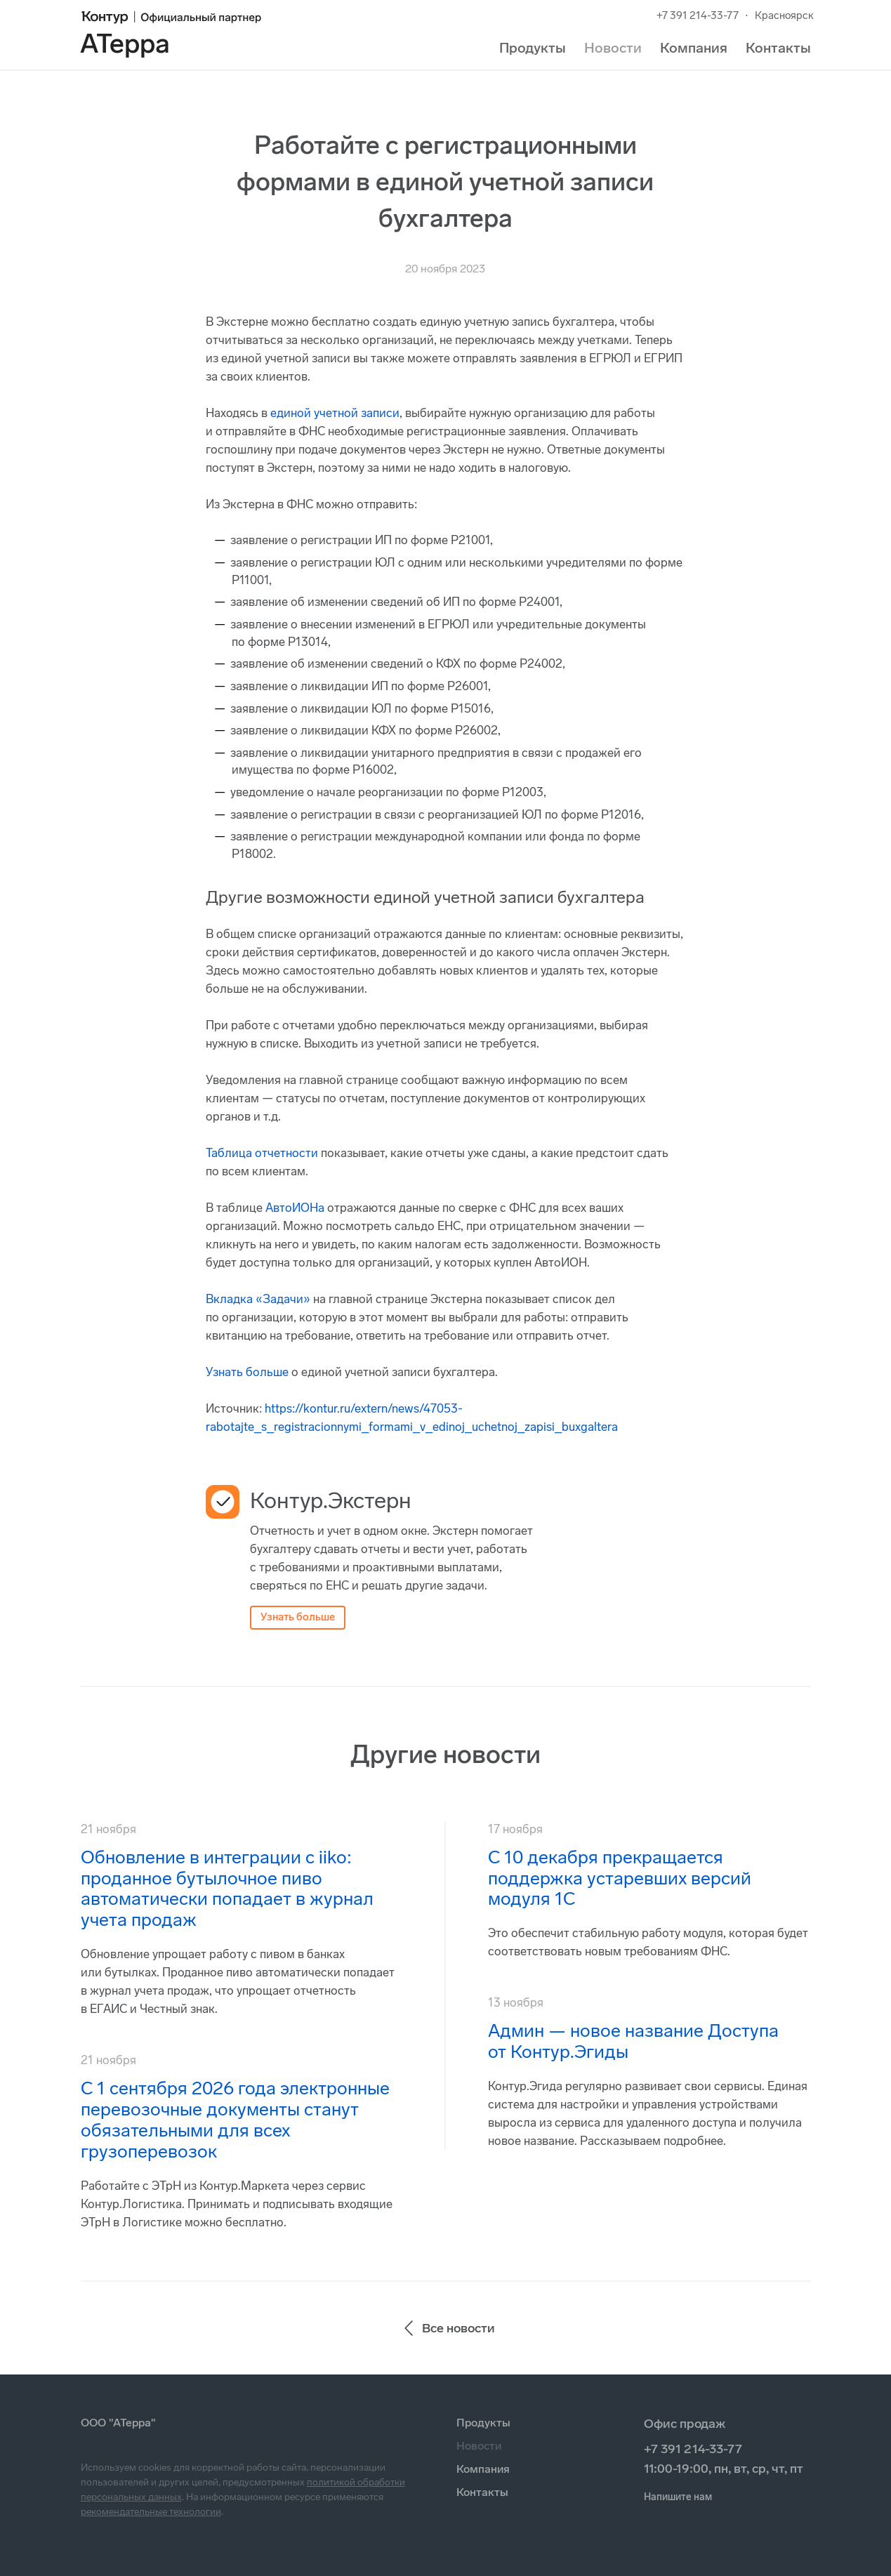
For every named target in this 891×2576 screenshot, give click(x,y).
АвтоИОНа (294, 1208)
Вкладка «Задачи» (258, 1299)
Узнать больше (247, 1372)
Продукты (532, 47)
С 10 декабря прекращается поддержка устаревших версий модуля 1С (619, 1878)
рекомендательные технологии (151, 2512)
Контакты (778, 47)
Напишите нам (678, 2497)
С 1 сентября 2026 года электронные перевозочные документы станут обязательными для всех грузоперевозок (235, 2120)
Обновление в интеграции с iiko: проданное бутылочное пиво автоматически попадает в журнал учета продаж (227, 1889)
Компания (693, 47)
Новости (613, 47)
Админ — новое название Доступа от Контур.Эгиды (633, 2041)
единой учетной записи (335, 413)
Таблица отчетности (262, 1153)
